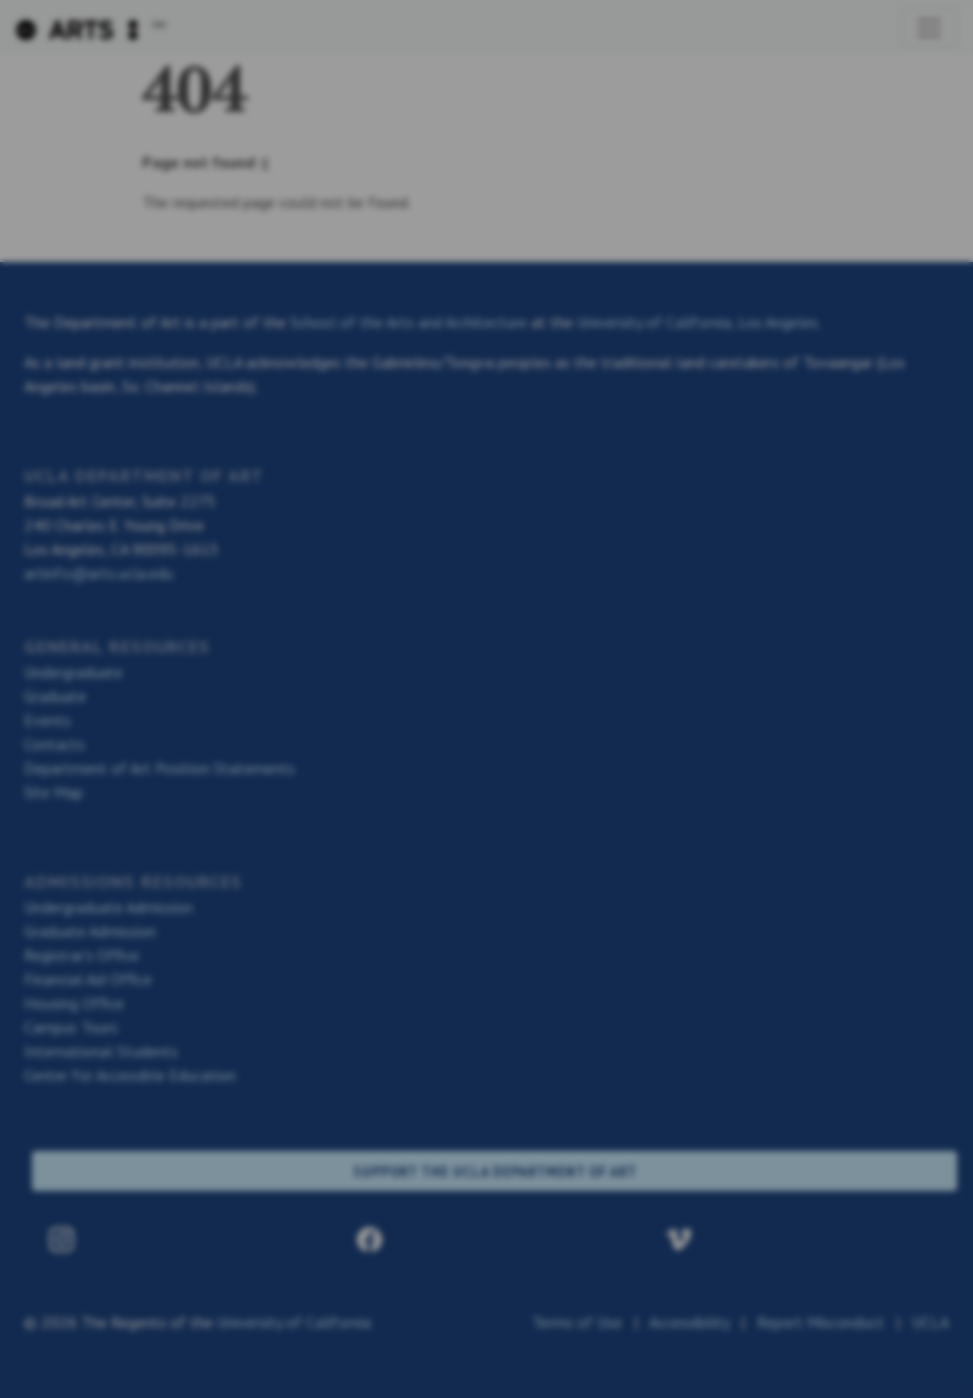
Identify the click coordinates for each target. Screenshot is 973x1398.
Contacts (54, 744)
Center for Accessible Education (130, 1075)
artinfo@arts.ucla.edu (98, 573)
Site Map (53, 792)
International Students (101, 1051)
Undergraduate (73, 672)
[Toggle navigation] (929, 28)
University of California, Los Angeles (697, 322)
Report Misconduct (820, 1322)
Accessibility (689, 1322)
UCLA (930, 1322)
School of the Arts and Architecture (408, 322)
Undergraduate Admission (108, 907)
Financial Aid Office (88, 979)
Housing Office (74, 1003)
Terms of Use (577, 1322)
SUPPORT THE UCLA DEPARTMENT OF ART (495, 1171)
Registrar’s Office (81, 955)
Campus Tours (71, 1027)
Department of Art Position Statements (159, 768)
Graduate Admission (90, 931)
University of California (294, 1322)
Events (47, 720)
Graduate (55, 696)
